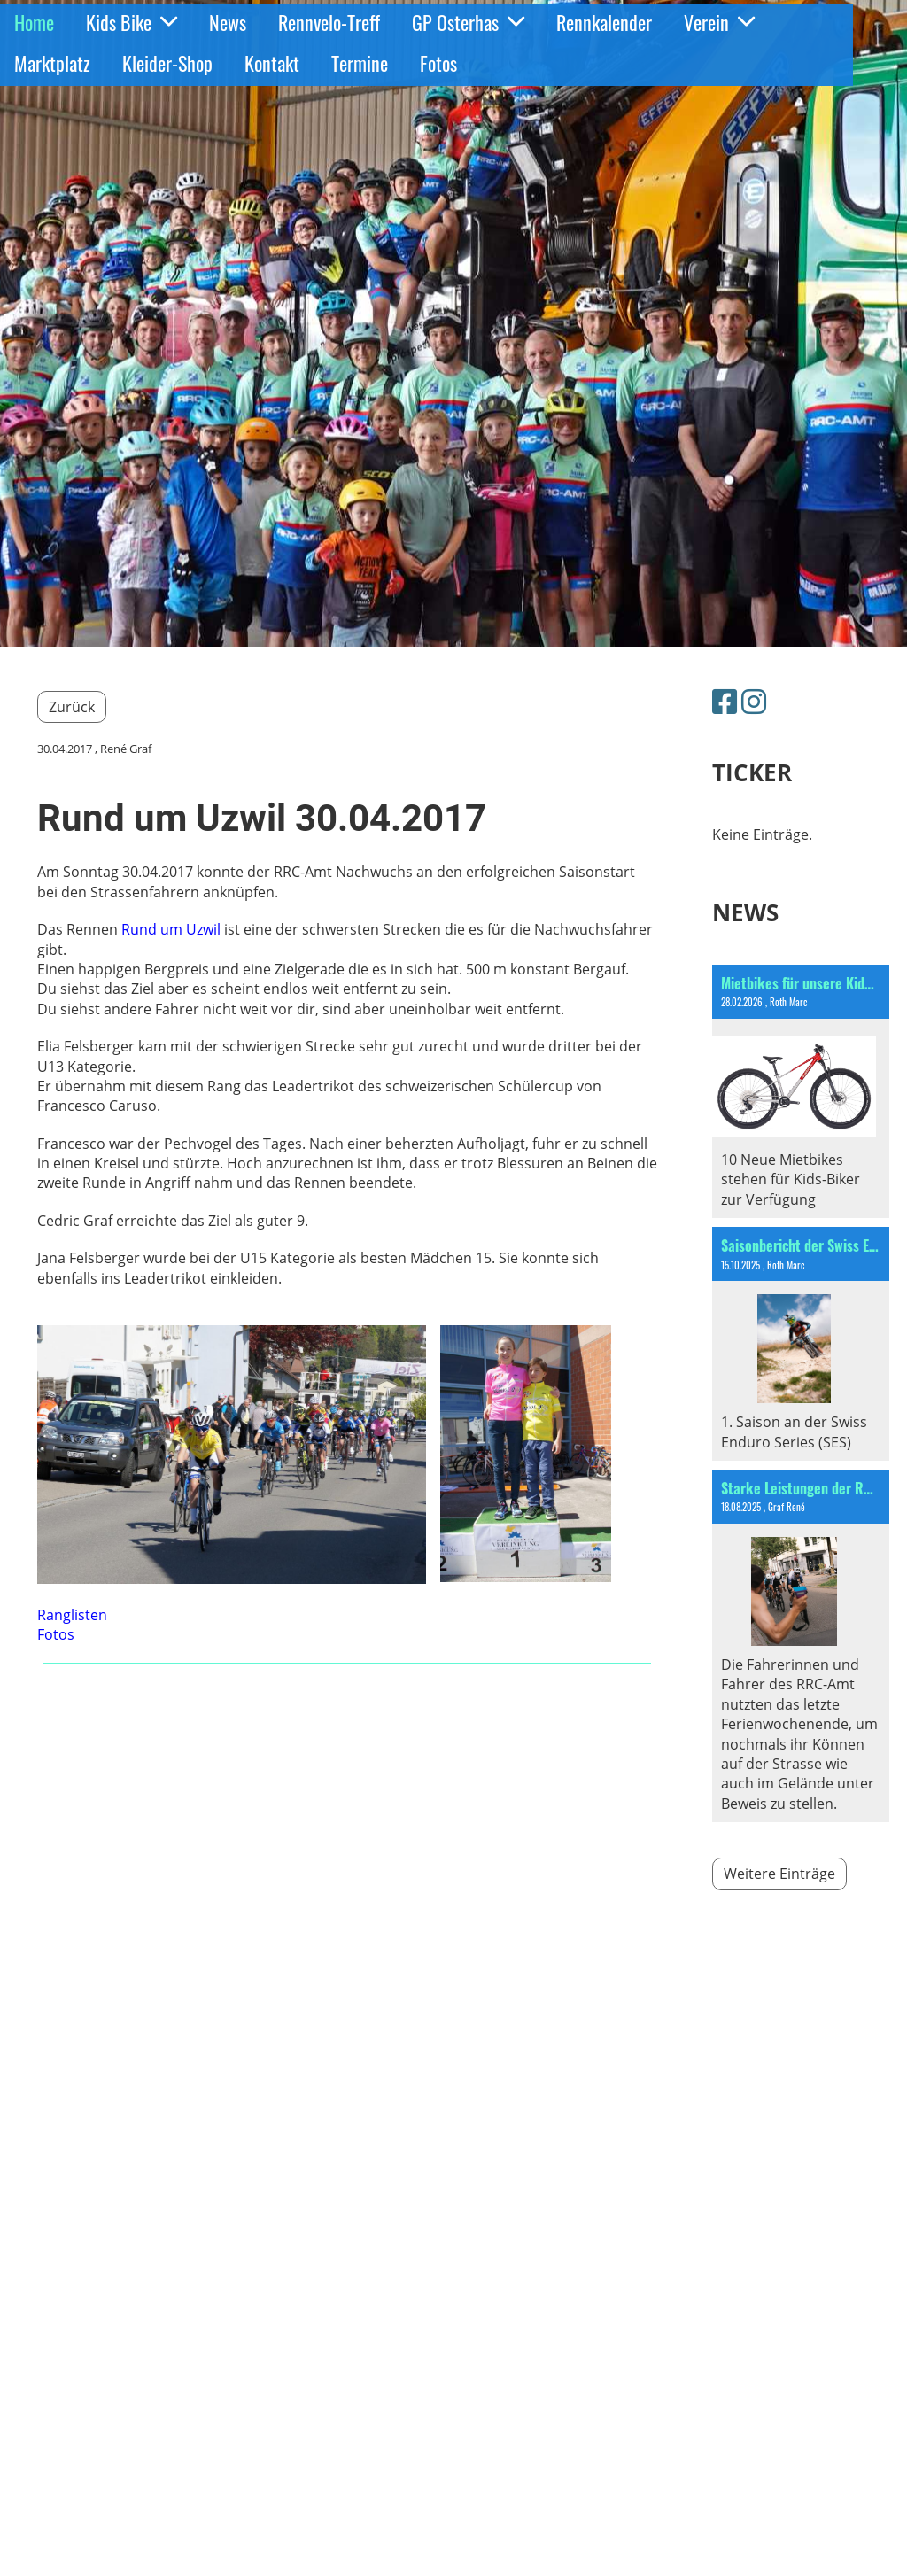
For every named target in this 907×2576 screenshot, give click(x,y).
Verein (719, 22)
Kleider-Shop (167, 63)
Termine (359, 63)
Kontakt (271, 63)
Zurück (72, 707)
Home (34, 22)
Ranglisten (72, 1615)
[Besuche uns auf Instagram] (753, 701)
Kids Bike (131, 22)
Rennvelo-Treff (329, 22)
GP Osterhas (468, 22)
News (227, 22)
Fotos (438, 63)
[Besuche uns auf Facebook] (724, 701)
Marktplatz (52, 63)
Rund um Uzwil (171, 929)
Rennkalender (604, 22)
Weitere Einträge (779, 1873)
